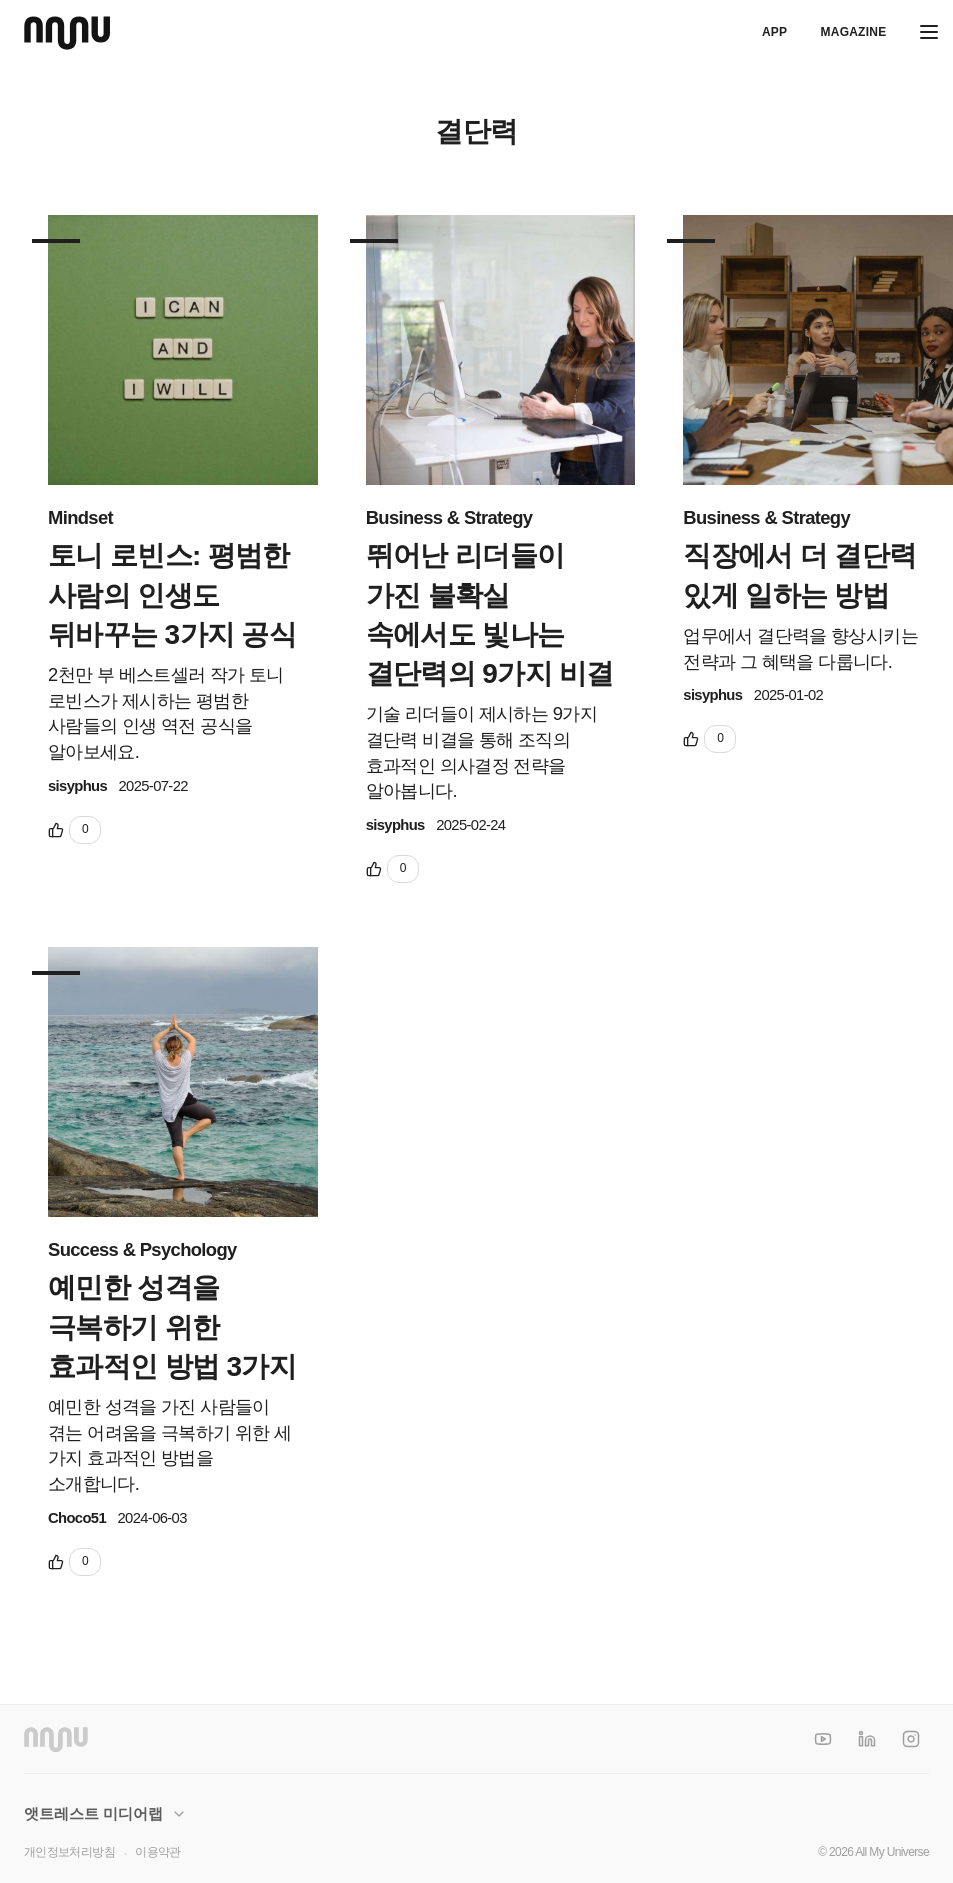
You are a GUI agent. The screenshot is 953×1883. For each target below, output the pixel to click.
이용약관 (157, 1852)
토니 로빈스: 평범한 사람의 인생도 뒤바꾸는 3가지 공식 (172, 594)
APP (774, 32)
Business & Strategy (449, 517)
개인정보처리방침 (69, 1852)
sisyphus (77, 786)
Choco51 (77, 1518)
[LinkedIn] (867, 1739)
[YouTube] (823, 1739)
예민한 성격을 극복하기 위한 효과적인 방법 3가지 (172, 1326)
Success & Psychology (142, 1249)
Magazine (853, 32)
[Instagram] (911, 1739)
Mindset (80, 517)
